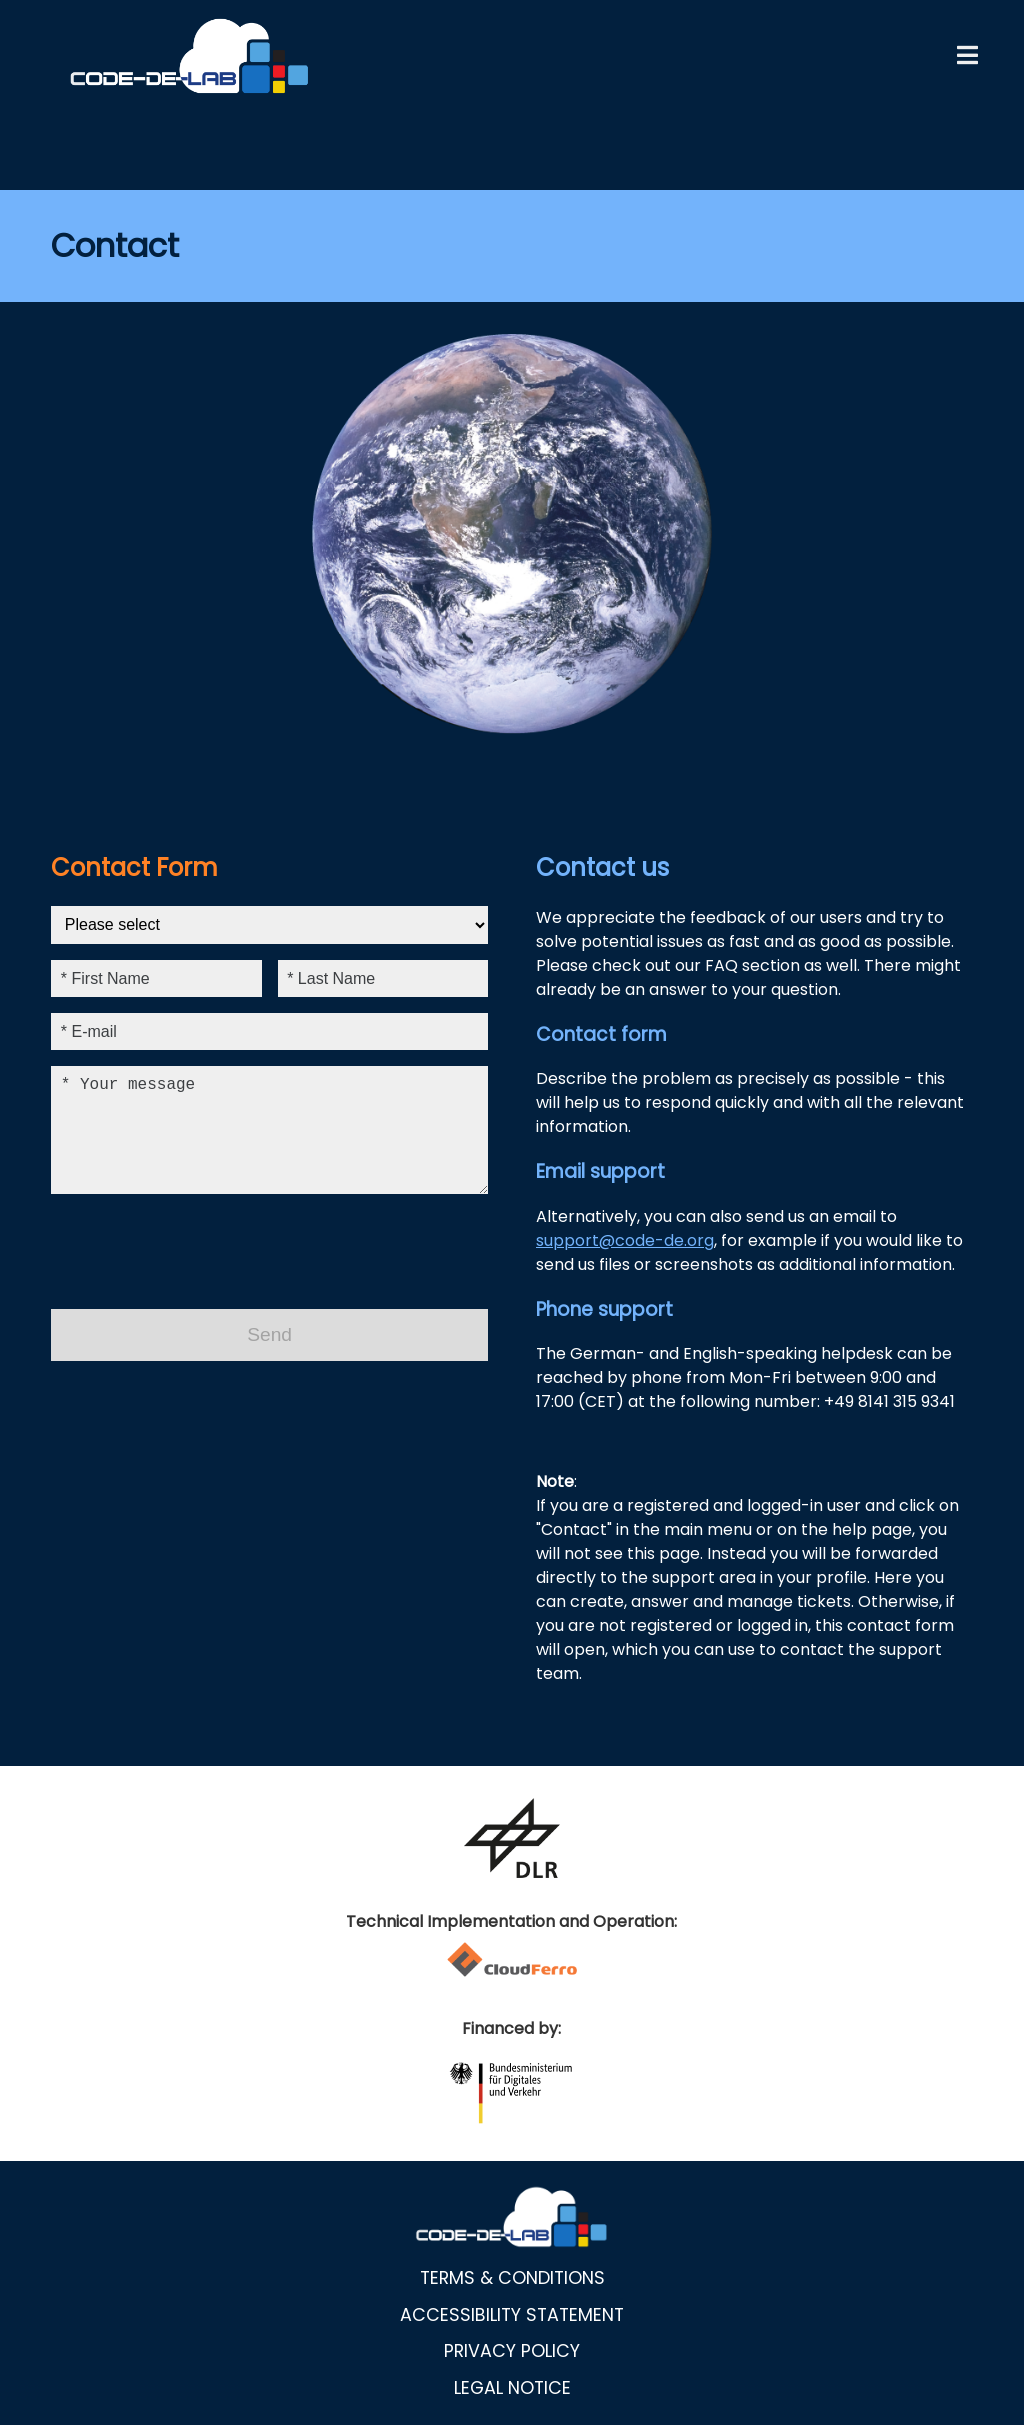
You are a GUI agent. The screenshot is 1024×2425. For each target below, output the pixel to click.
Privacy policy (512, 2351)
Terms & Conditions (512, 2278)
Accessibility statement (512, 2315)
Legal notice (512, 2388)
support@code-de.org (625, 1240)
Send (269, 1358)
